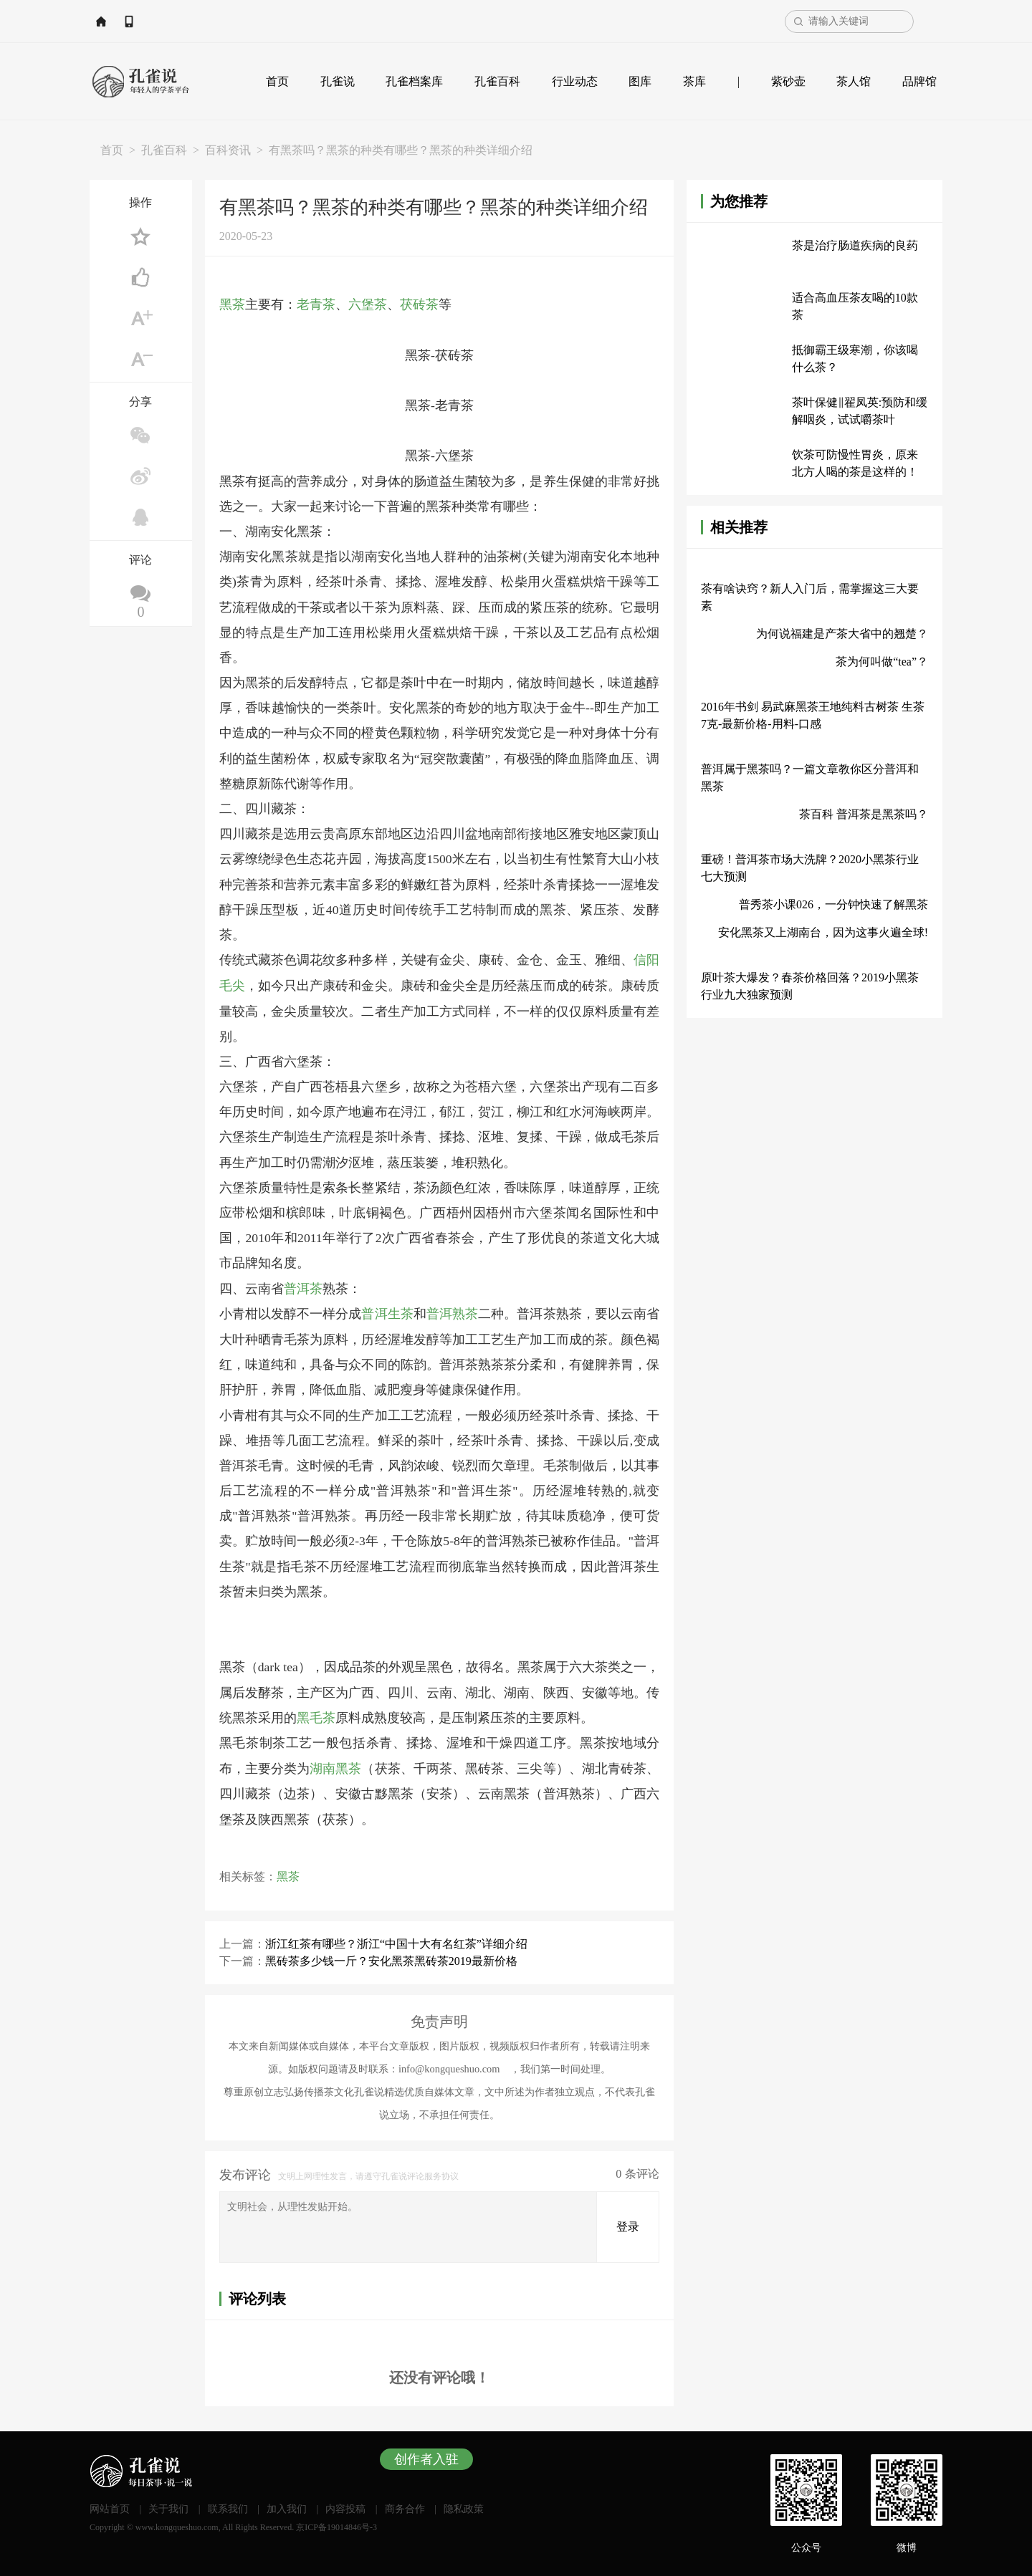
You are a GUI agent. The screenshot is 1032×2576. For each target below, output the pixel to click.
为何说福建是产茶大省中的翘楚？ (842, 634)
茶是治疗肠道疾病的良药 (855, 245)
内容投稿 (345, 2506)
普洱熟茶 (452, 1312)
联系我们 (228, 2506)
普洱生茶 (387, 1312)
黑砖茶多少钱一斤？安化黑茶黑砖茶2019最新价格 (391, 1958)
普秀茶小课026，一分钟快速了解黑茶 (833, 904)
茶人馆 (853, 81)
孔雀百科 (497, 81)
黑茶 (232, 304)
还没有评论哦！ (439, 2375)
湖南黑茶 (335, 1766)
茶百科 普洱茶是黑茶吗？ (863, 814)
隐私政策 (464, 2506)
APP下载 (198, 21)
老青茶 (316, 304)
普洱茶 (303, 1287)
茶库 (694, 81)
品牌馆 (919, 81)
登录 (627, 2225)
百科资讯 (228, 150)
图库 (640, 81)
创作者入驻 (426, 2457)
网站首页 (133, 21)
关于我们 (168, 2506)
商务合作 (405, 2506)
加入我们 (287, 2506)
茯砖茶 (419, 304)
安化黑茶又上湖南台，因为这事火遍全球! (823, 932)
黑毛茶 (316, 1715)
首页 (277, 81)
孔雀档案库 (414, 81)
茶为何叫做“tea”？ (882, 661)
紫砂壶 (788, 81)
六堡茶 (367, 304)
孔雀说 (337, 81)
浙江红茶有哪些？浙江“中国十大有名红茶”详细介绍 (396, 1941)
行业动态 (575, 81)
